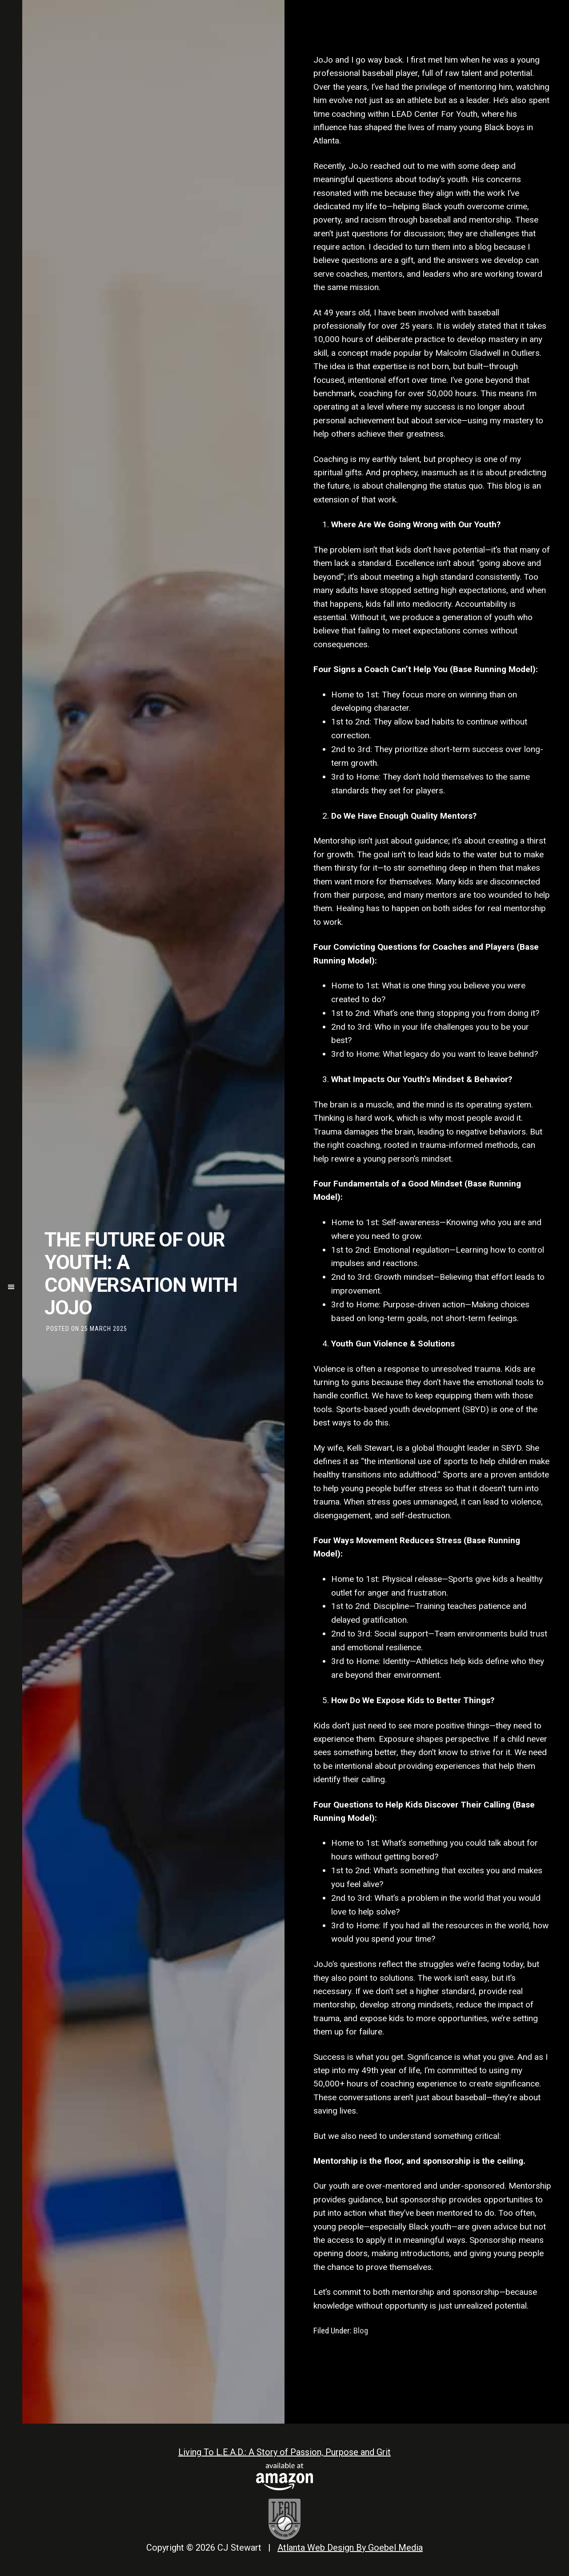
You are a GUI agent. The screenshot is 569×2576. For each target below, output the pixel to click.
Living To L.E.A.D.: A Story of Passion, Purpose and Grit (284, 2452)
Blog (360, 2330)
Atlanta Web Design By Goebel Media (350, 2547)
